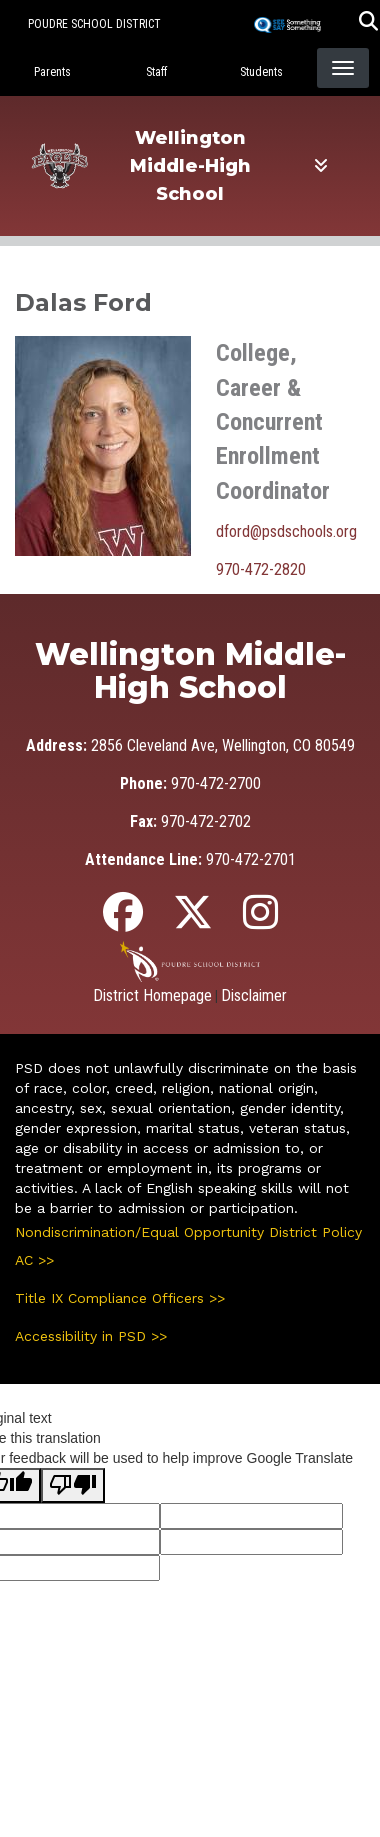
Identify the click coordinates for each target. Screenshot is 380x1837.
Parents (52, 72)
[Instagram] (260, 921)
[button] (368, 24)
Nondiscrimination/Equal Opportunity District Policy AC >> (188, 1246)
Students (261, 72)
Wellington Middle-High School (190, 166)
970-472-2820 (261, 569)
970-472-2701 (251, 859)
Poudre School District (94, 24)
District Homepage (152, 995)
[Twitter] (193, 921)
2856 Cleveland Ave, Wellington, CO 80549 (223, 745)
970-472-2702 (206, 821)
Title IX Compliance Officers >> (120, 1298)
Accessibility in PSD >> (91, 1336)
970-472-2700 (216, 783)
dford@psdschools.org (286, 531)
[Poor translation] (73, 1485)
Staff (156, 72)
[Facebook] (123, 921)
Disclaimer (254, 995)
